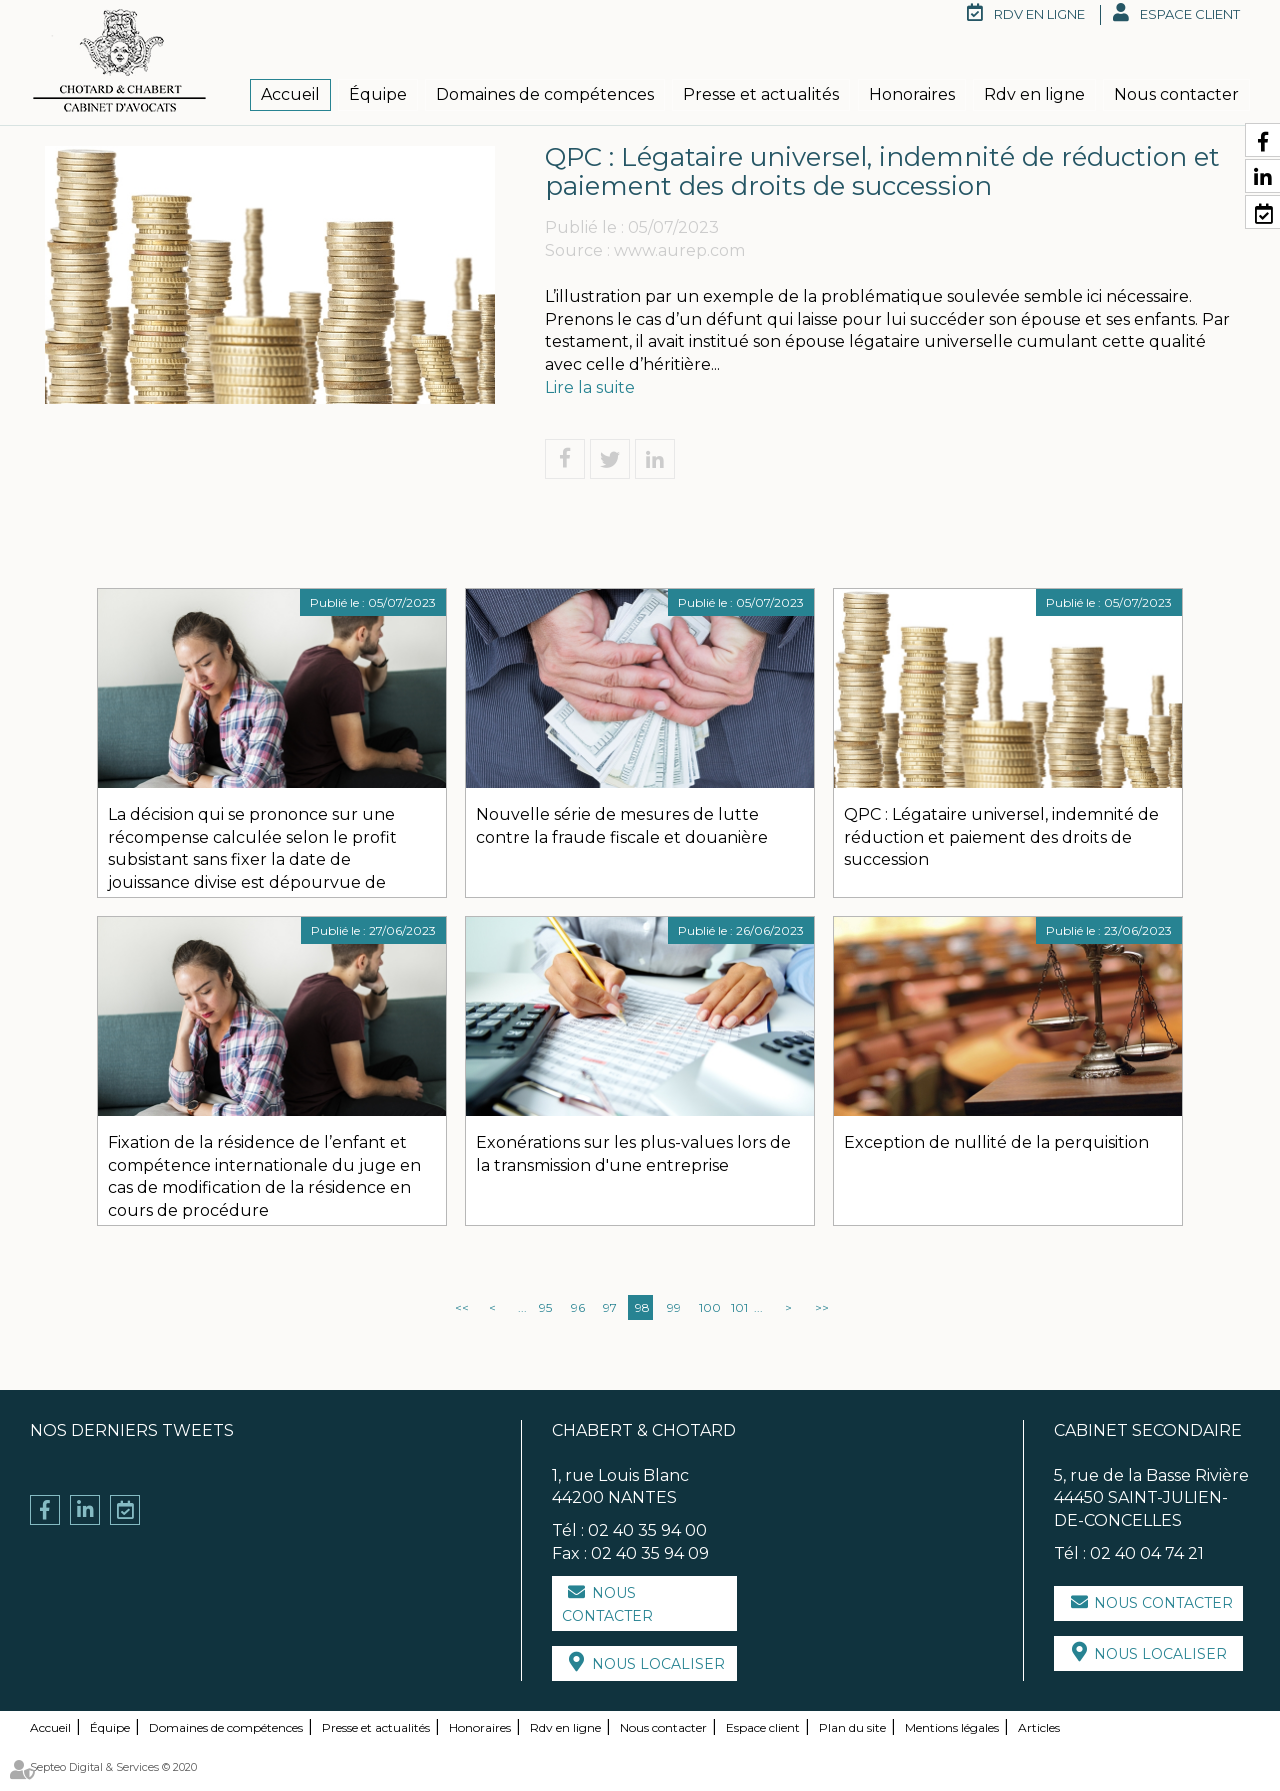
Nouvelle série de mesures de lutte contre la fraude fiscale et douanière (622, 826)
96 (578, 1307)
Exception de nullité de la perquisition (996, 1142)
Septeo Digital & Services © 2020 (113, 1767)
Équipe (378, 94)
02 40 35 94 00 (647, 1530)
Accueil (290, 94)
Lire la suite (590, 387)
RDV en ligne (1039, 14)
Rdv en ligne (1034, 94)
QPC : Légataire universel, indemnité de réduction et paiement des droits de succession (1001, 837)
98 (642, 1307)
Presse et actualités (761, 94)
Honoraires (912, 94)
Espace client (1190, 14)
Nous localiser (658, 1664)
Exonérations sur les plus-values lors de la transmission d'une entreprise (633, 1154)
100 (708, 1307)
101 (739, 1307)
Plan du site (852, 1727)
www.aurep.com (679, 250)
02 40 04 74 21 (1147, 1553)
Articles (1039, 1727)
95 (545, 1307)
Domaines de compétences (545, 94)
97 (610, 1307)
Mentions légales (952, 1727)
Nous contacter (1176, 94)
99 (674, 1307)
